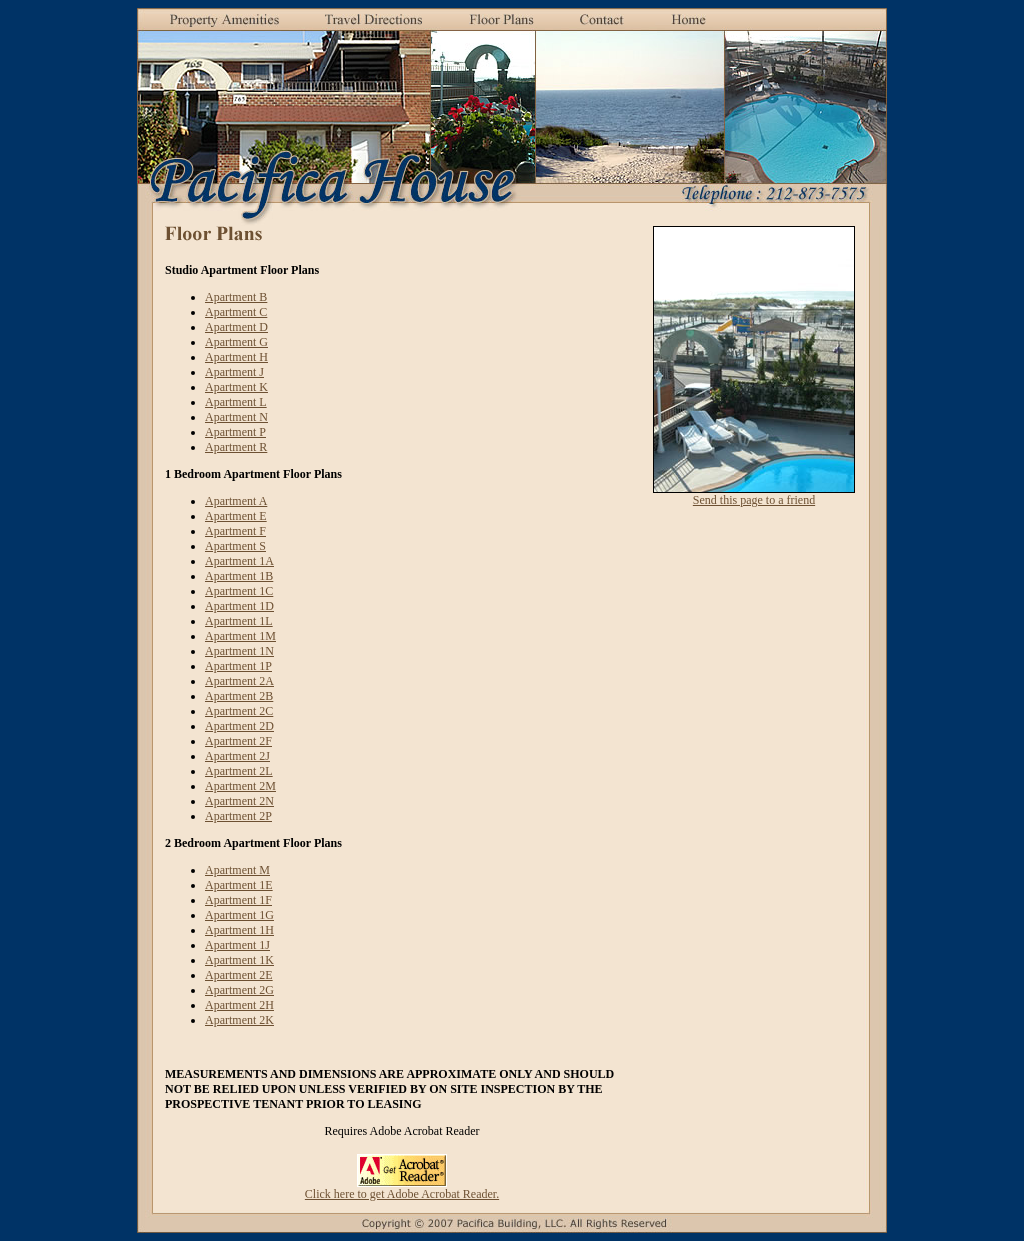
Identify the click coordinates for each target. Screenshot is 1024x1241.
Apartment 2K (239, 1020)
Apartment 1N (239, 651)
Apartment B (236, 297)
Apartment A (236, 501)
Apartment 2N (239, 801)
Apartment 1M (240, 636)
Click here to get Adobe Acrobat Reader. (402, 1194)
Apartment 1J (237, 945)
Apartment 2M (240, 786)
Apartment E (236, 516)
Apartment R (236, 447)
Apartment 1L (239, 621)
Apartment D (236, 327)
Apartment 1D (239, 606)
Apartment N (236, 417)
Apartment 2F (238, 741)
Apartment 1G (239, 915)
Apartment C (236, 312)
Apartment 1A (239, 561)
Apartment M (237, 870)
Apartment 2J (237, 756)
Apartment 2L (239, 771)
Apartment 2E (239, 975)
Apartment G (236, 342)
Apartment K (236, 387)
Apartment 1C (239, 591)
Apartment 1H (239, 930)
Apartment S (235, 546)
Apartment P (235, 432)
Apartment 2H (239, 1005)
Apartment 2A (239, 681)
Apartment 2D (239, 726)
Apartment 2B (239, 696)
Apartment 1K (239, 960)
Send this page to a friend (754, 500)
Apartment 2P (238, 816)
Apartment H (236, 357)
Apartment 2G (239, 990)
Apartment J (234, 372)
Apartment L (236, 402)
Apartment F (235, 531)
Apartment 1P (238, 666)
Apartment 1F (238, 900)
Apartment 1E (239, 885)
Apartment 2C (239, 711)
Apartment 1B (239, 576)
